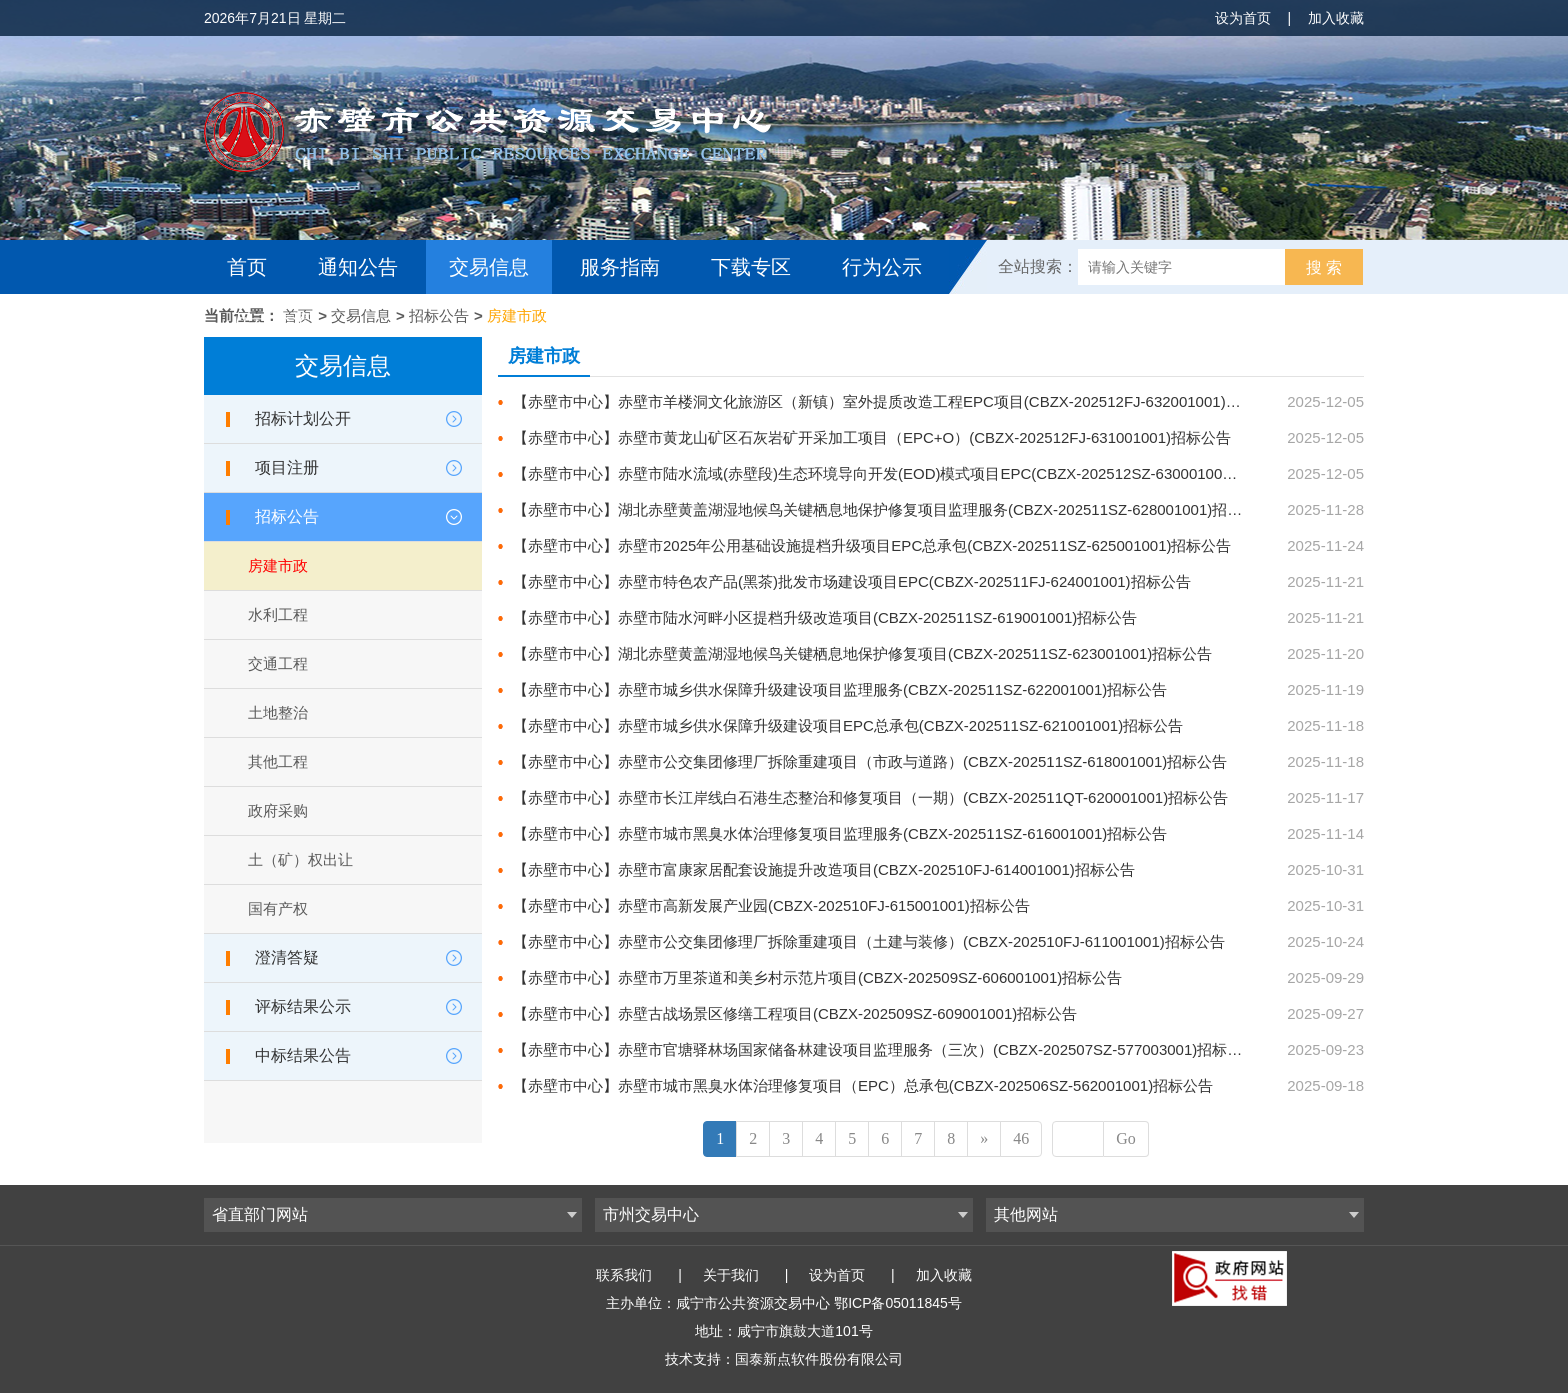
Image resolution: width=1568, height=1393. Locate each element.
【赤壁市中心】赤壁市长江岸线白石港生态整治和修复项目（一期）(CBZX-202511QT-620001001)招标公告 (870, 797)
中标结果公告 (303, 1055)
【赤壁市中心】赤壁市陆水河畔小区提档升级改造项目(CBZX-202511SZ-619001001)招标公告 (825, 617)
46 (1021, 1138)
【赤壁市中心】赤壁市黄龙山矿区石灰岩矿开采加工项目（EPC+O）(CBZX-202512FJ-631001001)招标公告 (872, 437)
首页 (247, 267)
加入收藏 (1336, 18)
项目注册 (287, 467)
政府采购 (278, 810)
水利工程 (278, 614)
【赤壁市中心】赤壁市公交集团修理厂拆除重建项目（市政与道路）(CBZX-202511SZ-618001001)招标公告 (870, 761)
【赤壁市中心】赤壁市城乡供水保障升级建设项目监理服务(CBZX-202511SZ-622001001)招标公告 (840, 689)
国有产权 (278, 908)
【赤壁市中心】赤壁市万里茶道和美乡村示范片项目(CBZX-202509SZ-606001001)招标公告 (817, 977)
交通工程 (278, 663)
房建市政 (517, 315)
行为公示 (882, 267)
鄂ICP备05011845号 (898, 1303)
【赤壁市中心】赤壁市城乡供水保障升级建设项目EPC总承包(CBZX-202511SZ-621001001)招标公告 (848, 725)
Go (1126, 1138)
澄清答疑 (287, 957)
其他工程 (278, 761)
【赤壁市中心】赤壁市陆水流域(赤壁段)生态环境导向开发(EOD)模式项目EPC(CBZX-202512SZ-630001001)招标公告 (904, 473)
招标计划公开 (303, 418)
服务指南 (620, 267)
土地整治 (278, 712)
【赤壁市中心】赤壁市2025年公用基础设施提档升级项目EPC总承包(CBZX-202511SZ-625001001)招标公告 (872, 545)
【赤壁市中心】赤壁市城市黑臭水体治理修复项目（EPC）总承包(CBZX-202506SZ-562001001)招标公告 (863, 1085)
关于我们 (731, 1275)
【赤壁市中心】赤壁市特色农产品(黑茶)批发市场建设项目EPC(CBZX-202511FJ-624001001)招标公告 (852, 581)
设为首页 (1243, 18)
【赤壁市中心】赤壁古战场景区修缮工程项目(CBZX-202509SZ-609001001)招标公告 (795, 1013)
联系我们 (624, 1275)
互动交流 (272, 321)
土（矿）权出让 (300, 859)
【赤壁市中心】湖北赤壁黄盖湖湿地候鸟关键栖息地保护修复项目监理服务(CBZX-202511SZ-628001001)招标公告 (892, 509)
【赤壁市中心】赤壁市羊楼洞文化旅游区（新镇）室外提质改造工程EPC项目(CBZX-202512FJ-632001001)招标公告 (899, 401)
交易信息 (489, 267)
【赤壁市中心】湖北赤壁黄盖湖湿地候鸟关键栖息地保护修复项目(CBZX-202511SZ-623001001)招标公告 (862, 653)
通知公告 (358, 267)
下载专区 (751, 267)
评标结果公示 (303, 1006)
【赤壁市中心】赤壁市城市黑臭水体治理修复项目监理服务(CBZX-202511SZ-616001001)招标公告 (840, 833)
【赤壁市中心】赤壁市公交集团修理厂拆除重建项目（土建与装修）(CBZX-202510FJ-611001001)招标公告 (869, 941)
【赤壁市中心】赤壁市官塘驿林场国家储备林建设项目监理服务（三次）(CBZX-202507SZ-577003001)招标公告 (885, 1049)
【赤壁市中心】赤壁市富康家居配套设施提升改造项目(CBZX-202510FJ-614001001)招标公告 (824, 869)
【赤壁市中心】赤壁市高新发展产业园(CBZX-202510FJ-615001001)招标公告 (771, 905)
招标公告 (439, 315)
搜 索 (1324, 267)
